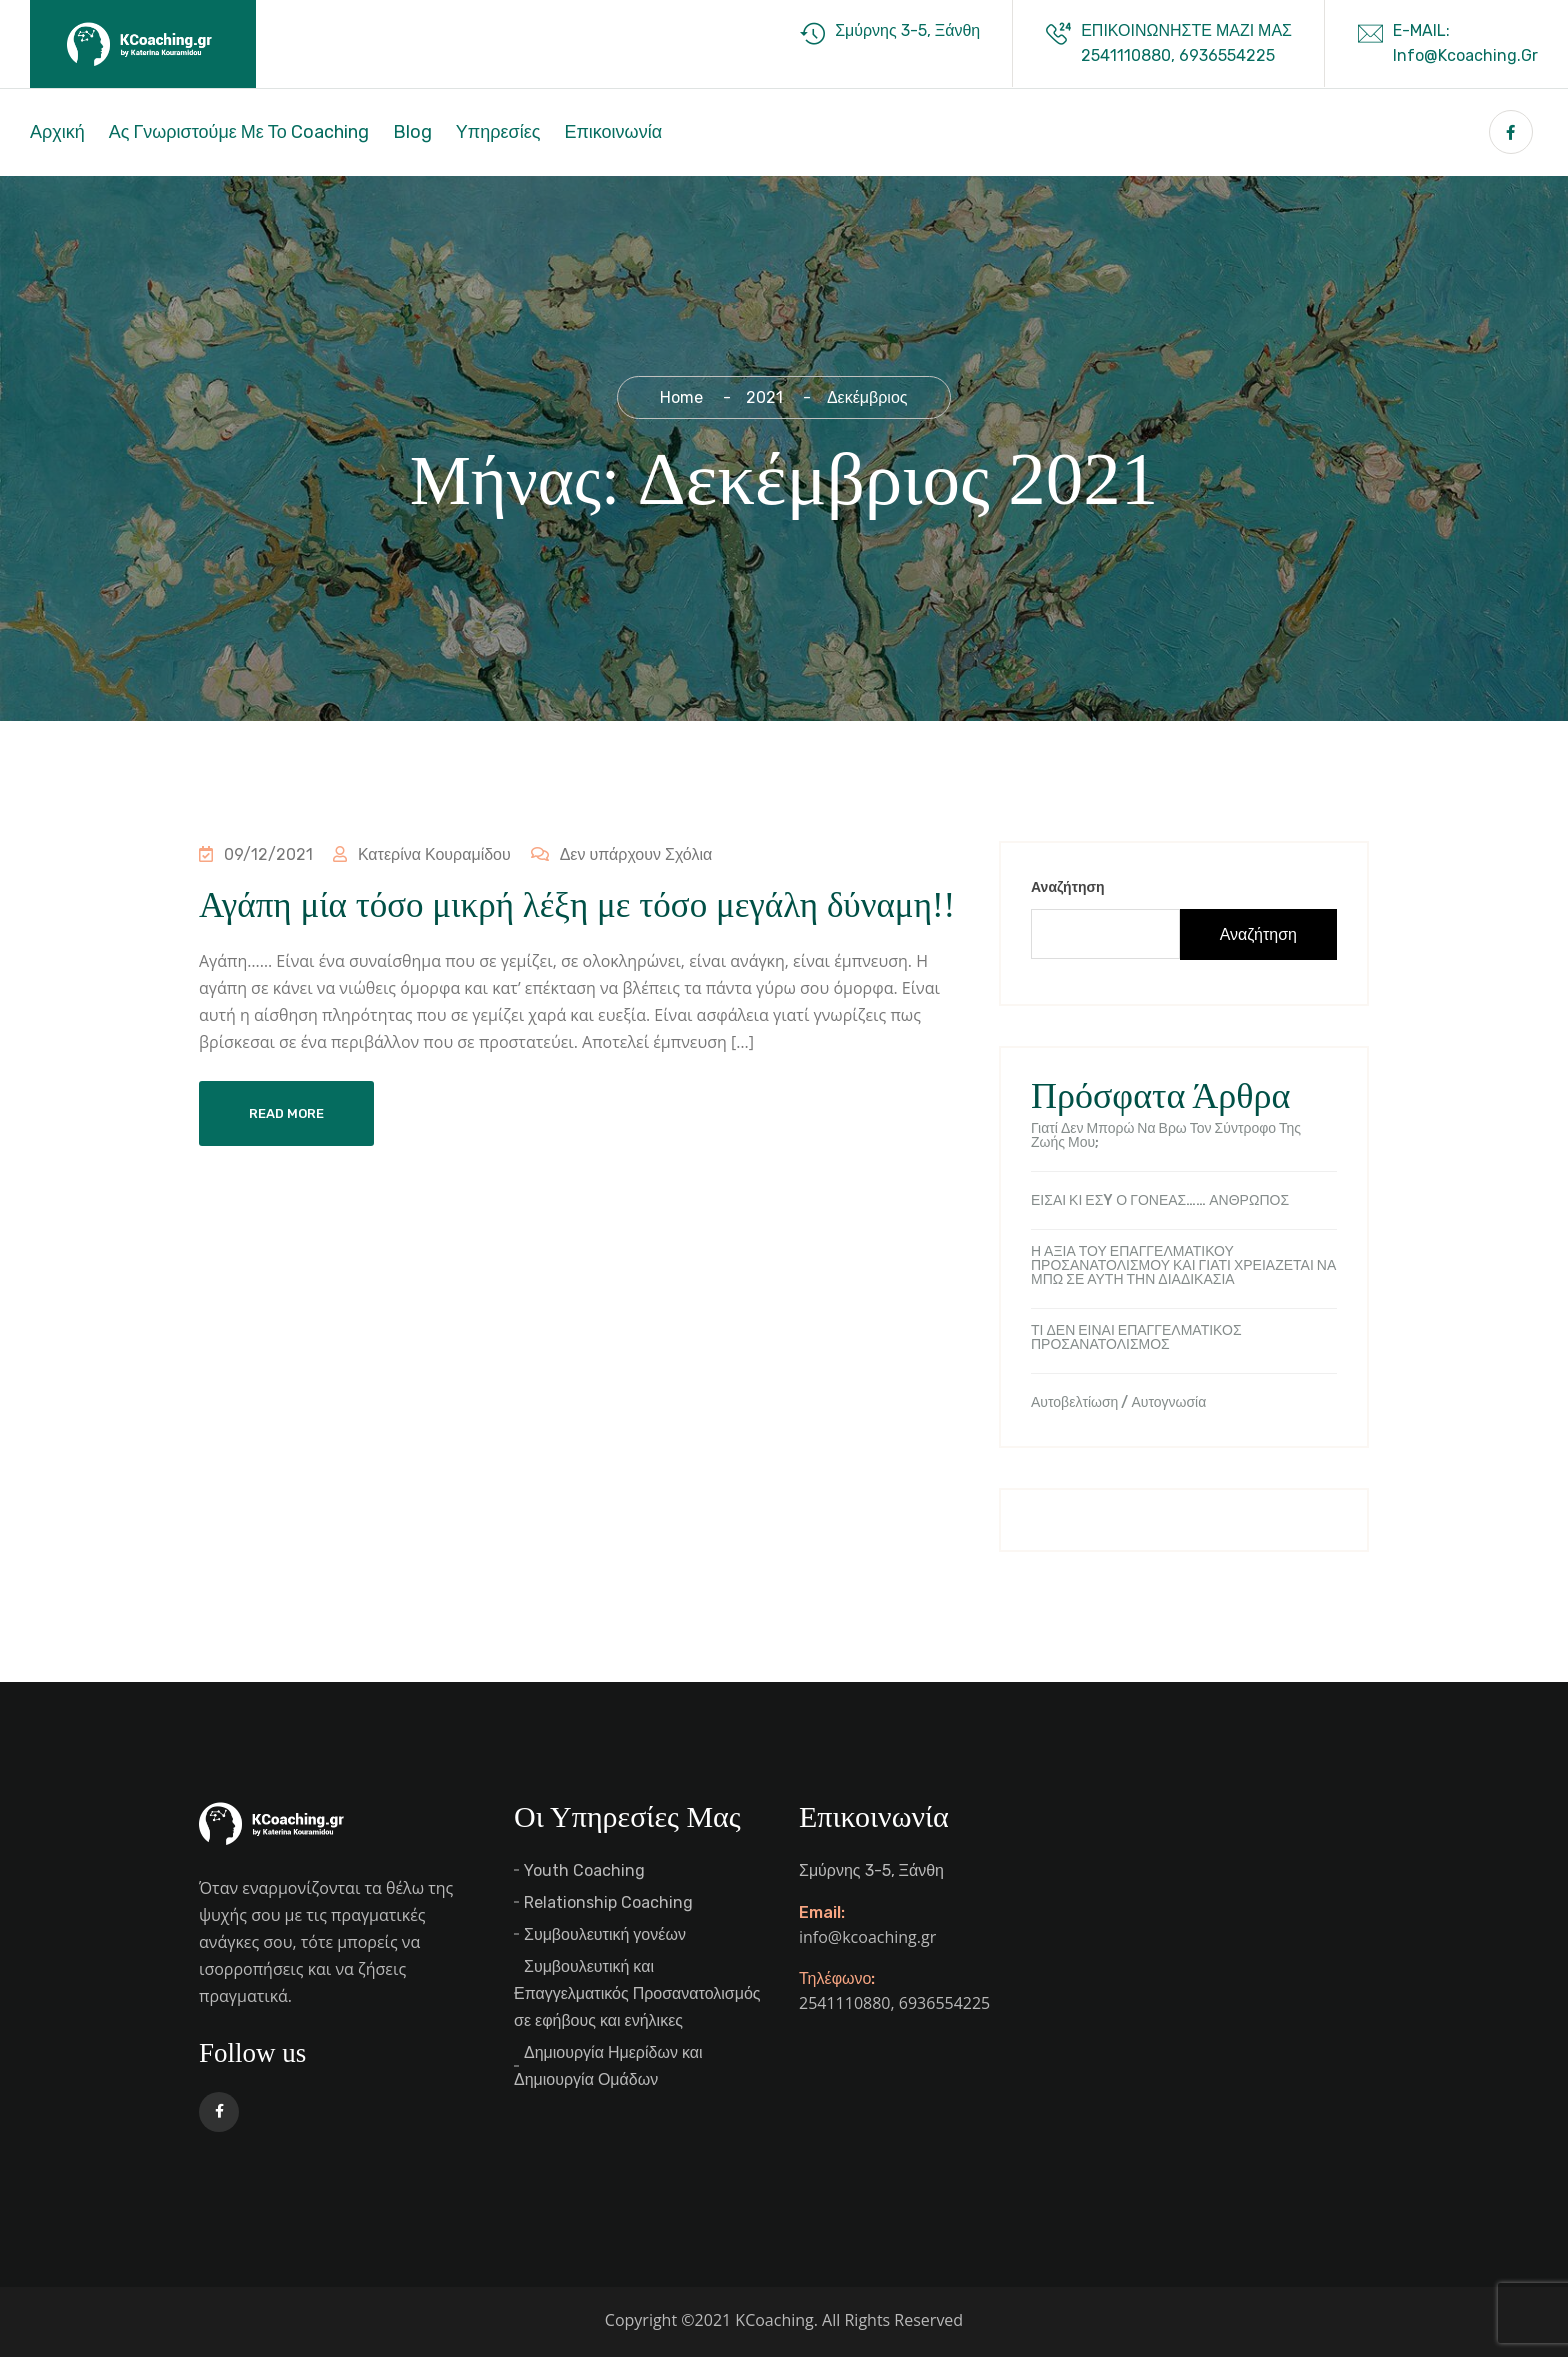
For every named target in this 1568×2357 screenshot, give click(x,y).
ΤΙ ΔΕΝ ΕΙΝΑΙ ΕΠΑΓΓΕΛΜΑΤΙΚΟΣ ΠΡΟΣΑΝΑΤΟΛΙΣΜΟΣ (1136, 1338)
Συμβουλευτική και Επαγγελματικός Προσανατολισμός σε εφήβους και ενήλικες (637, 1993)
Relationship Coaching (608, 1902)
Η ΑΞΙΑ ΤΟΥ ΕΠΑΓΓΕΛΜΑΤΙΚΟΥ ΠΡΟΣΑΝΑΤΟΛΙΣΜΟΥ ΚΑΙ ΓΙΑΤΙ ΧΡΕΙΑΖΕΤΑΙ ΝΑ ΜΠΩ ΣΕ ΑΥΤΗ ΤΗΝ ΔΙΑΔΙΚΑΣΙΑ (1183, 1266)
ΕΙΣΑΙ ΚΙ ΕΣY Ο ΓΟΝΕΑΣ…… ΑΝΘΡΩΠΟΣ (1160, 1201)
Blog (412, 132)
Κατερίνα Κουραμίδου (421, 854)
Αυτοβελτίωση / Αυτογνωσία (1118, 1403)
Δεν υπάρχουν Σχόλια (620, 854)
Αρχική (57, 132)
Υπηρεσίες (498, 132)
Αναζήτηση (1068, 887)
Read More (286, 1113)
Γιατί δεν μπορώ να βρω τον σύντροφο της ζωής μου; (1166, 1136)
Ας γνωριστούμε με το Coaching (239, 132)
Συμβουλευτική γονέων (605, 1934)
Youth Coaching (584, 1870)
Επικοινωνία (613, 132)
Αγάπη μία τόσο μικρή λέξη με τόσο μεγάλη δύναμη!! (577, 905)
